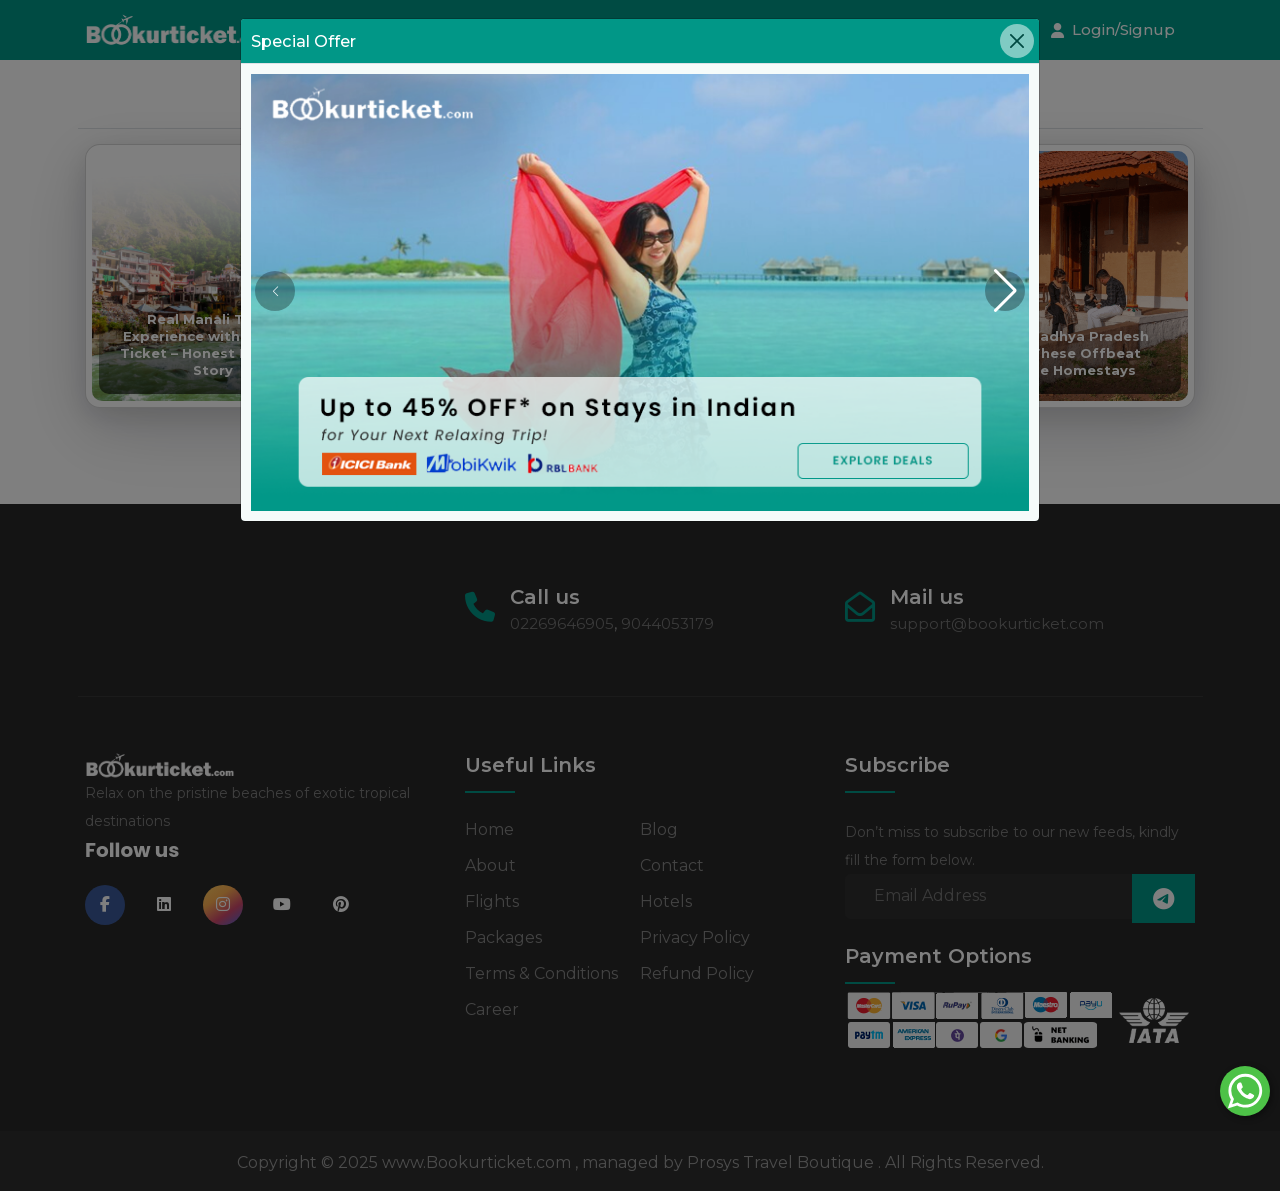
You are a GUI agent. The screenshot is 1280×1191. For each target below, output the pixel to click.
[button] (1005, 291)
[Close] (1017, 41)
